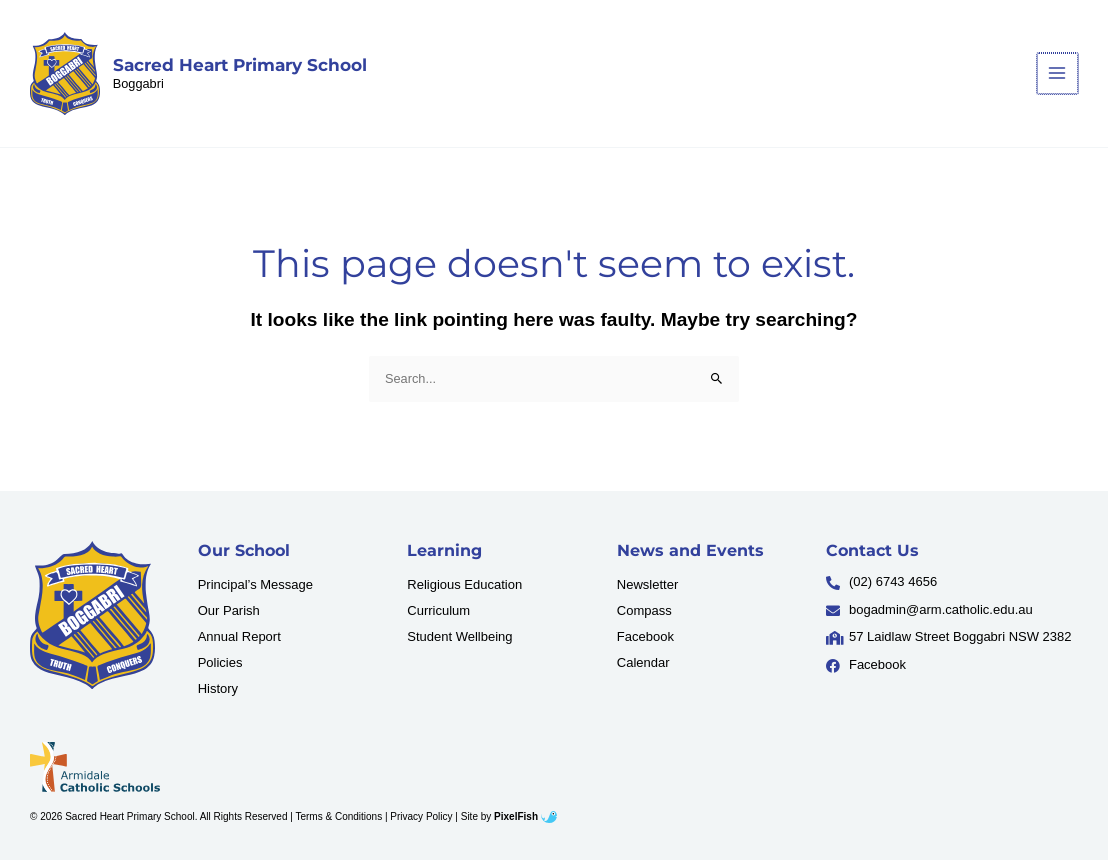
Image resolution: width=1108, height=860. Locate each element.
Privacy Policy (421, 816)
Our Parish (229, 610)
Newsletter (647, 584)
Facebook (645, 636)
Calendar (643, 662)
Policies (220, 662)
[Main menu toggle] (1058, 73)
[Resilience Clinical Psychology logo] (92, 615)
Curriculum (438, 610)
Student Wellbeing (459, 636)
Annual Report (239, 636)
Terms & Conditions (338, 816)
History (218, 688)
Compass (644, 610)
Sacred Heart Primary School (240, 65)
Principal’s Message (255, 584)
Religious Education (464, 584)
